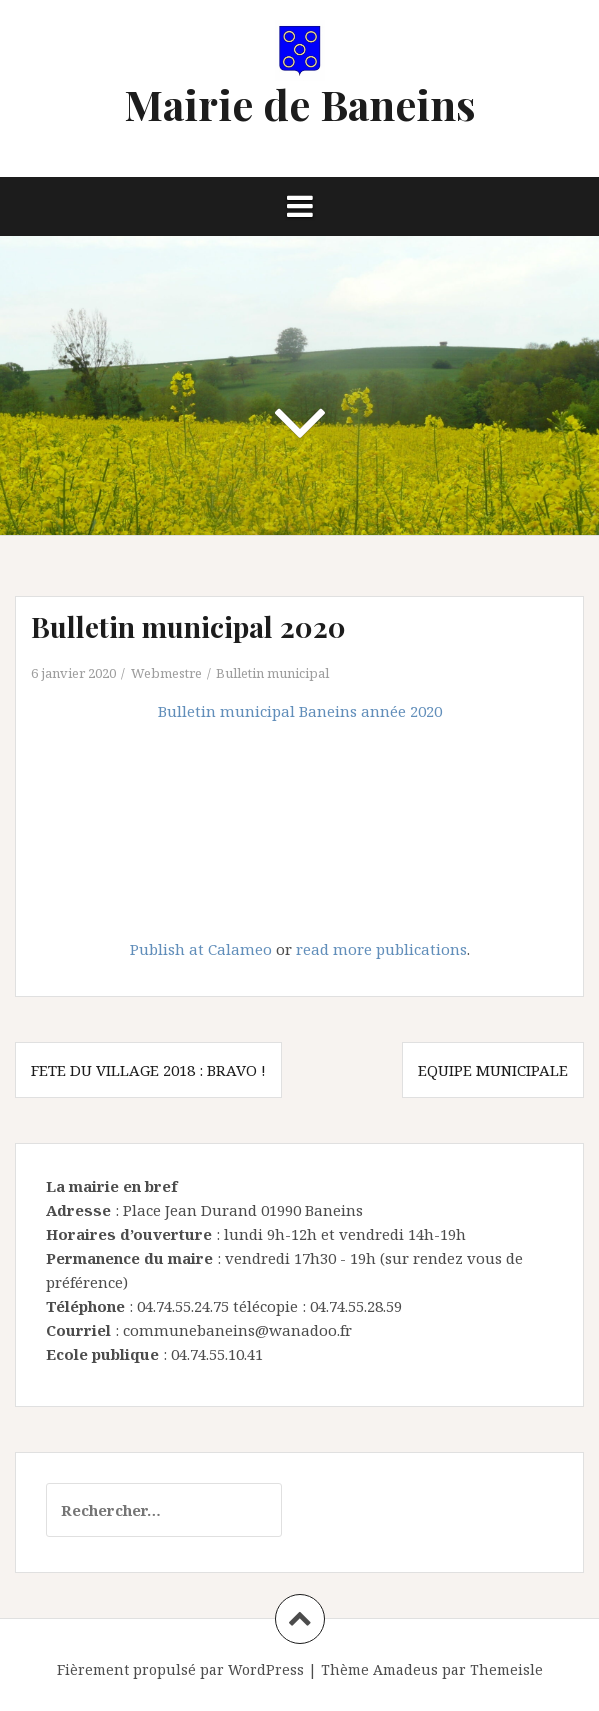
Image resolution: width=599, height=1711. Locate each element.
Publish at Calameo (201, 949)
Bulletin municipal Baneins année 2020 (300, 711)
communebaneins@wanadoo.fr (237, 1330)
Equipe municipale (493, 1070)
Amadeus (405, 1669)
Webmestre (166, 673)
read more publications (381, 949)
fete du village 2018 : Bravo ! (148, 1070)
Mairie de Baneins (300, 104)
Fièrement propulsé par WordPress (180, 1669)
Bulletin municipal (272, 673)
